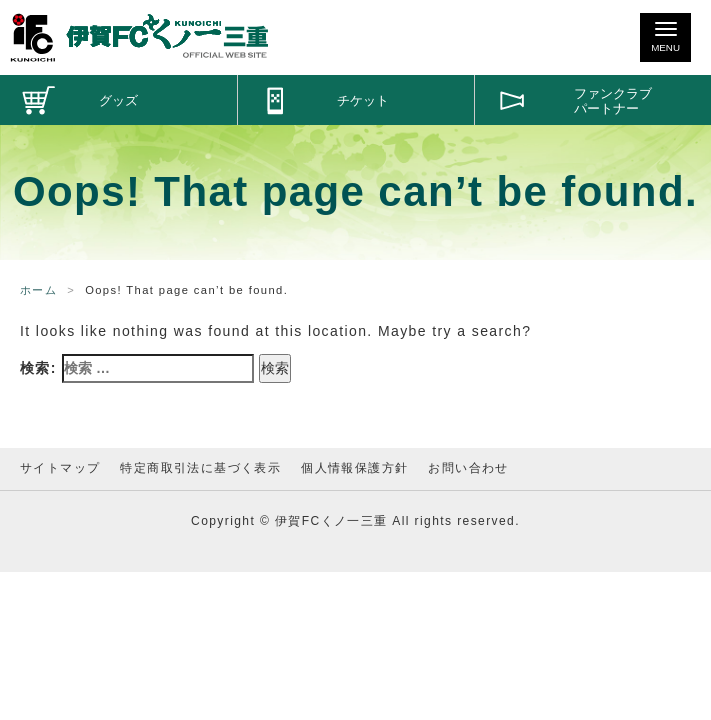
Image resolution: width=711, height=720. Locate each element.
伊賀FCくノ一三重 (140, 37)
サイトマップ (60, 468)
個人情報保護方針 (354, 468)
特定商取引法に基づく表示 (200, 468)
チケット (363, 101)
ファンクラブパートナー (613, 101)
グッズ (118, 101)
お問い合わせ (468, 468)
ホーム (38, 290)
